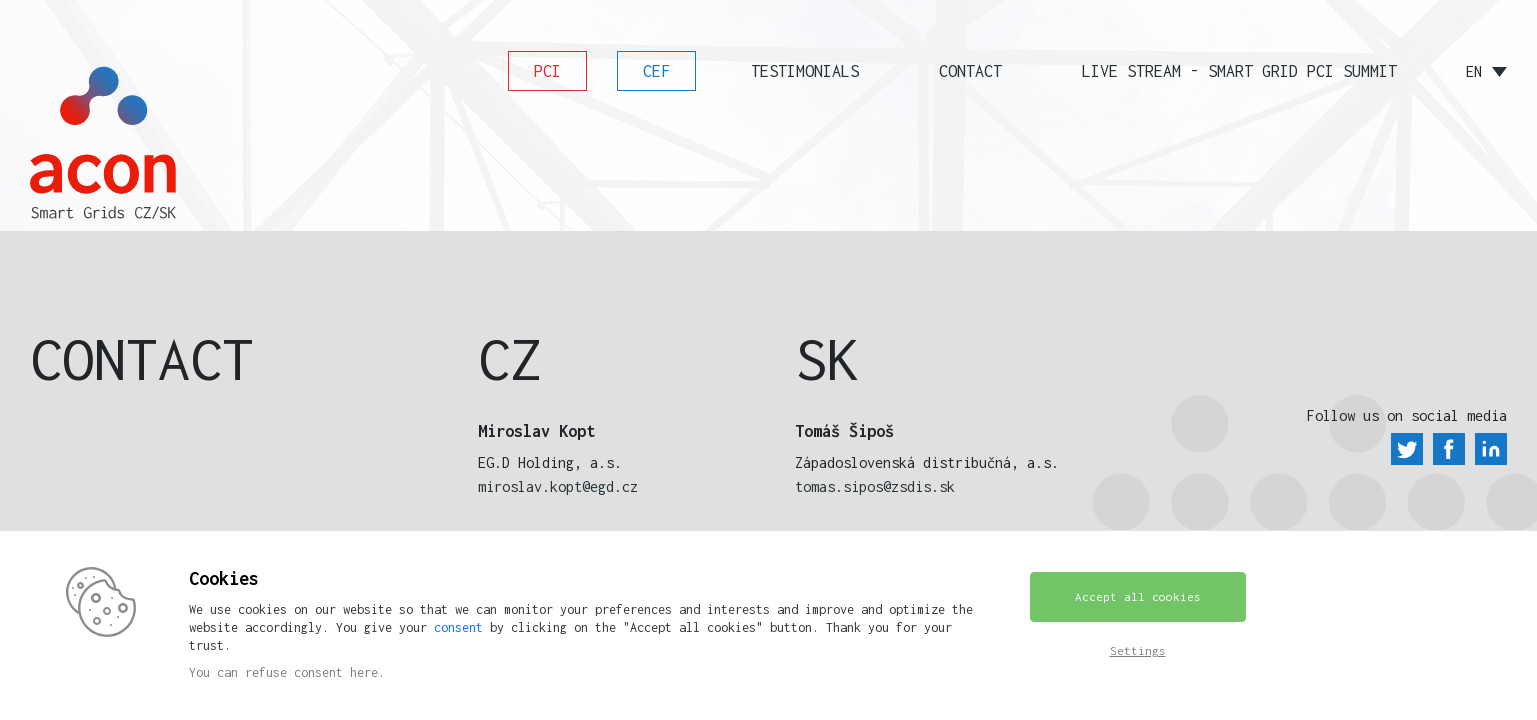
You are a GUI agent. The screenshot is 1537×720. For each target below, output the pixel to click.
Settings (1138, 650)
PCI (547, 71)
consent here (336, 672)
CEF (656, 71)
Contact (970, 71)
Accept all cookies (1138, 596)
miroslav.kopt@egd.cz (558, 486)
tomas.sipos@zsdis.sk (875, 486)
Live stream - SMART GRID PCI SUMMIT (1239, 71)
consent (458, 627)
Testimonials (805, 71)
